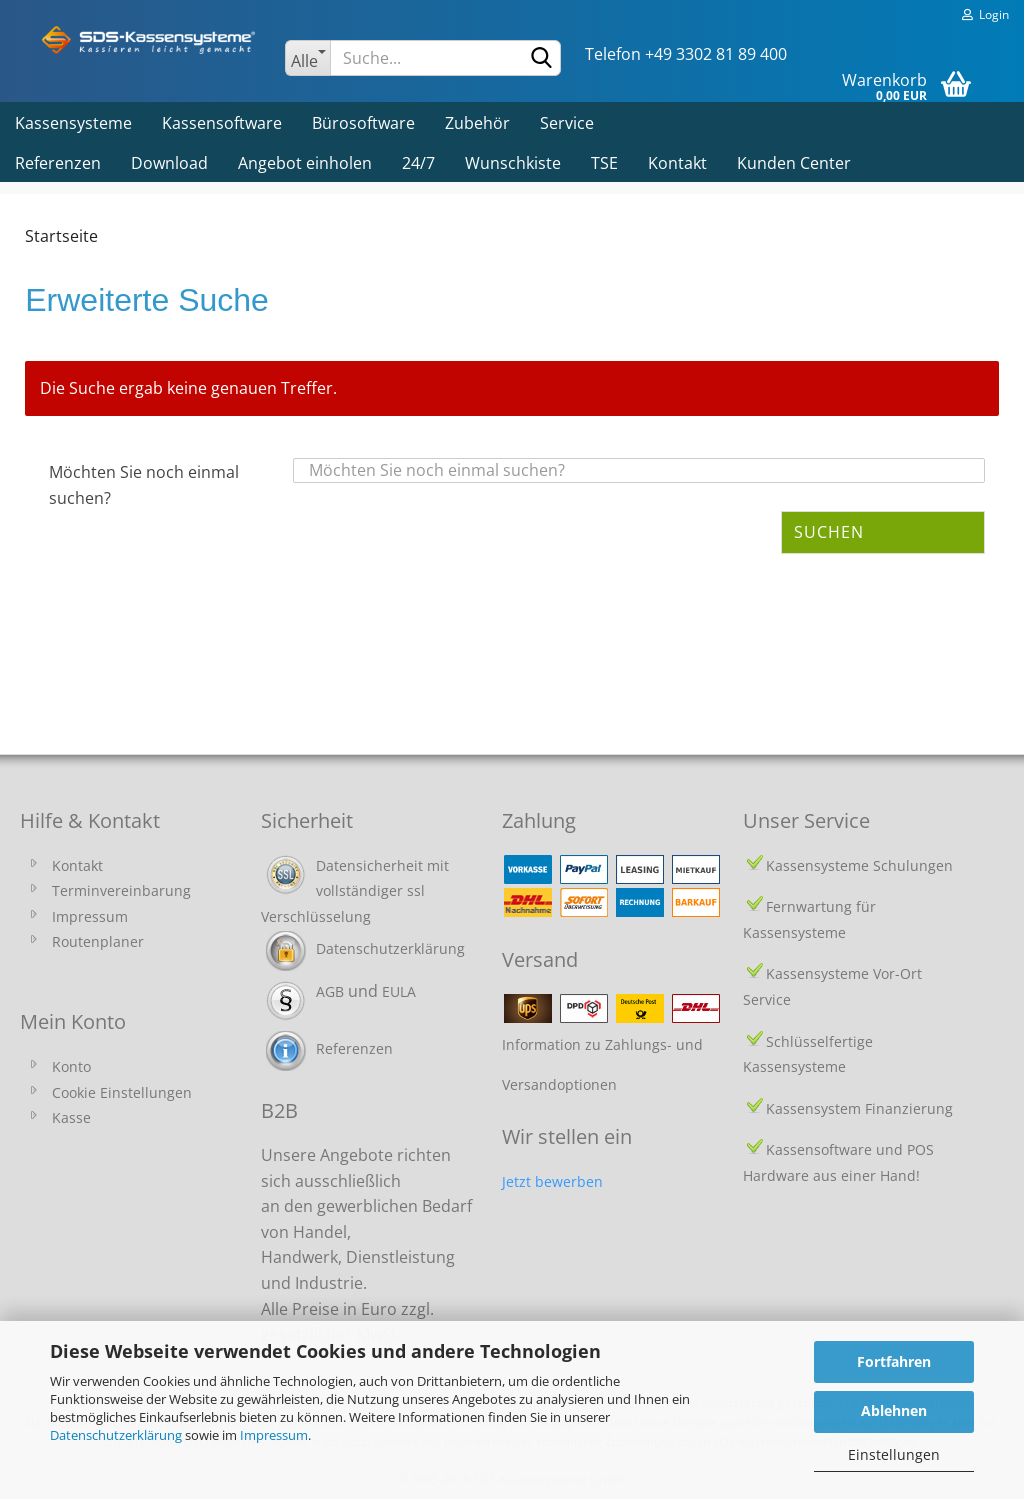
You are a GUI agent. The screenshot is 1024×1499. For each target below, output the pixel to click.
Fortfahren (894, 1361)
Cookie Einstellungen (122, 1092)
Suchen (829, 532)
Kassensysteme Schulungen (859, 865)
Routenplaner (98, 941)
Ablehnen (894, 1410)
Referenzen (58, 163)
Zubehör (477, 123)
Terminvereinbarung (121, 890)
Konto (71, 1066)
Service (567, 123)
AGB (330, 991)
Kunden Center (794, 163)
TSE (604, 163)
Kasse (71, 1117)
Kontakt (677, 163)
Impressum (274, 1435)
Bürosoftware (363, 123)
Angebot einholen (305, 163)
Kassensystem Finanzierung (859, 1108)
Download (169, 163)
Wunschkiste (513, 163)
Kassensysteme (73, 123)
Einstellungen (894, 1454)
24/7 (418, 163)
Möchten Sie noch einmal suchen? (144, 485)
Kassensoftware (222, 123)
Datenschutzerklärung (116, 1435)
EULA (399, 991)
